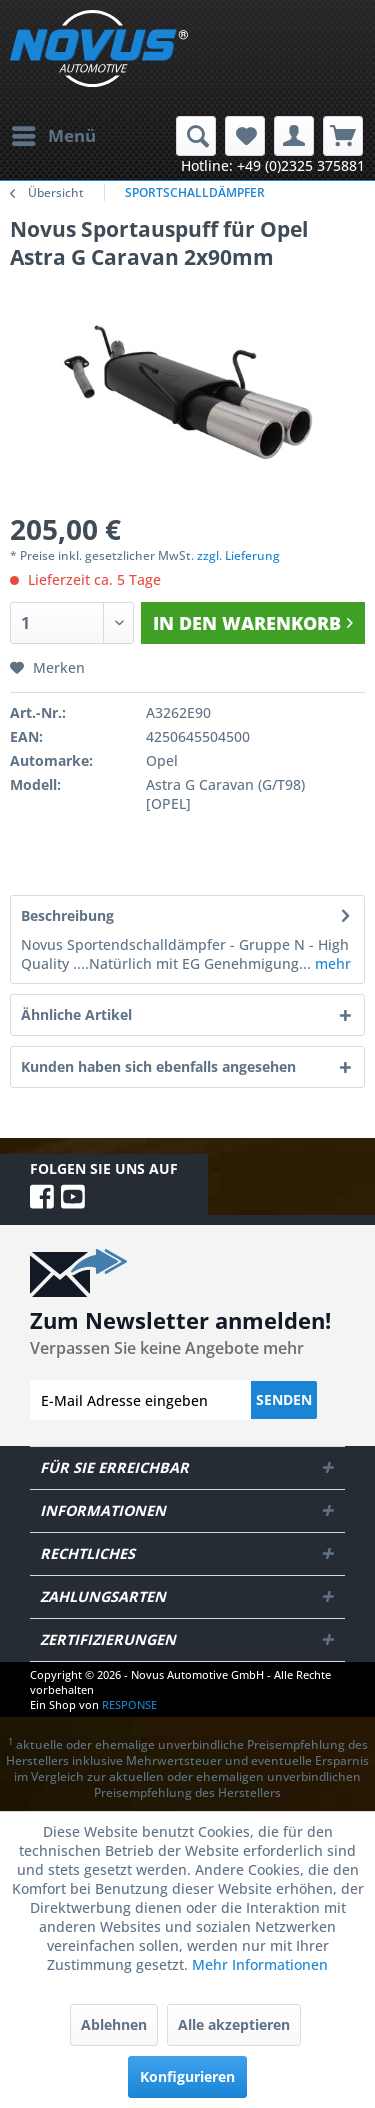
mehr (331, 963)
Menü (54, 133)
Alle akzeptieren (234, 2024)
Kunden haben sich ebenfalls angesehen (158, 1066)
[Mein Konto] (294, 136)
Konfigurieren (187, 2076)
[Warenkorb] (343, 136)
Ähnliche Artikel (76, 1014)
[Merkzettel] (245, 136)
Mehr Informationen (260, 1964)
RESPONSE (129, 1704)
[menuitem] (53, 136)
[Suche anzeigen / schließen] (196, 136)
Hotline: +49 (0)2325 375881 (273, 165)
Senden (284, 1399)
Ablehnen (114, 2024)
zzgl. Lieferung (238, 555)
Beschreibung (67, 915)
